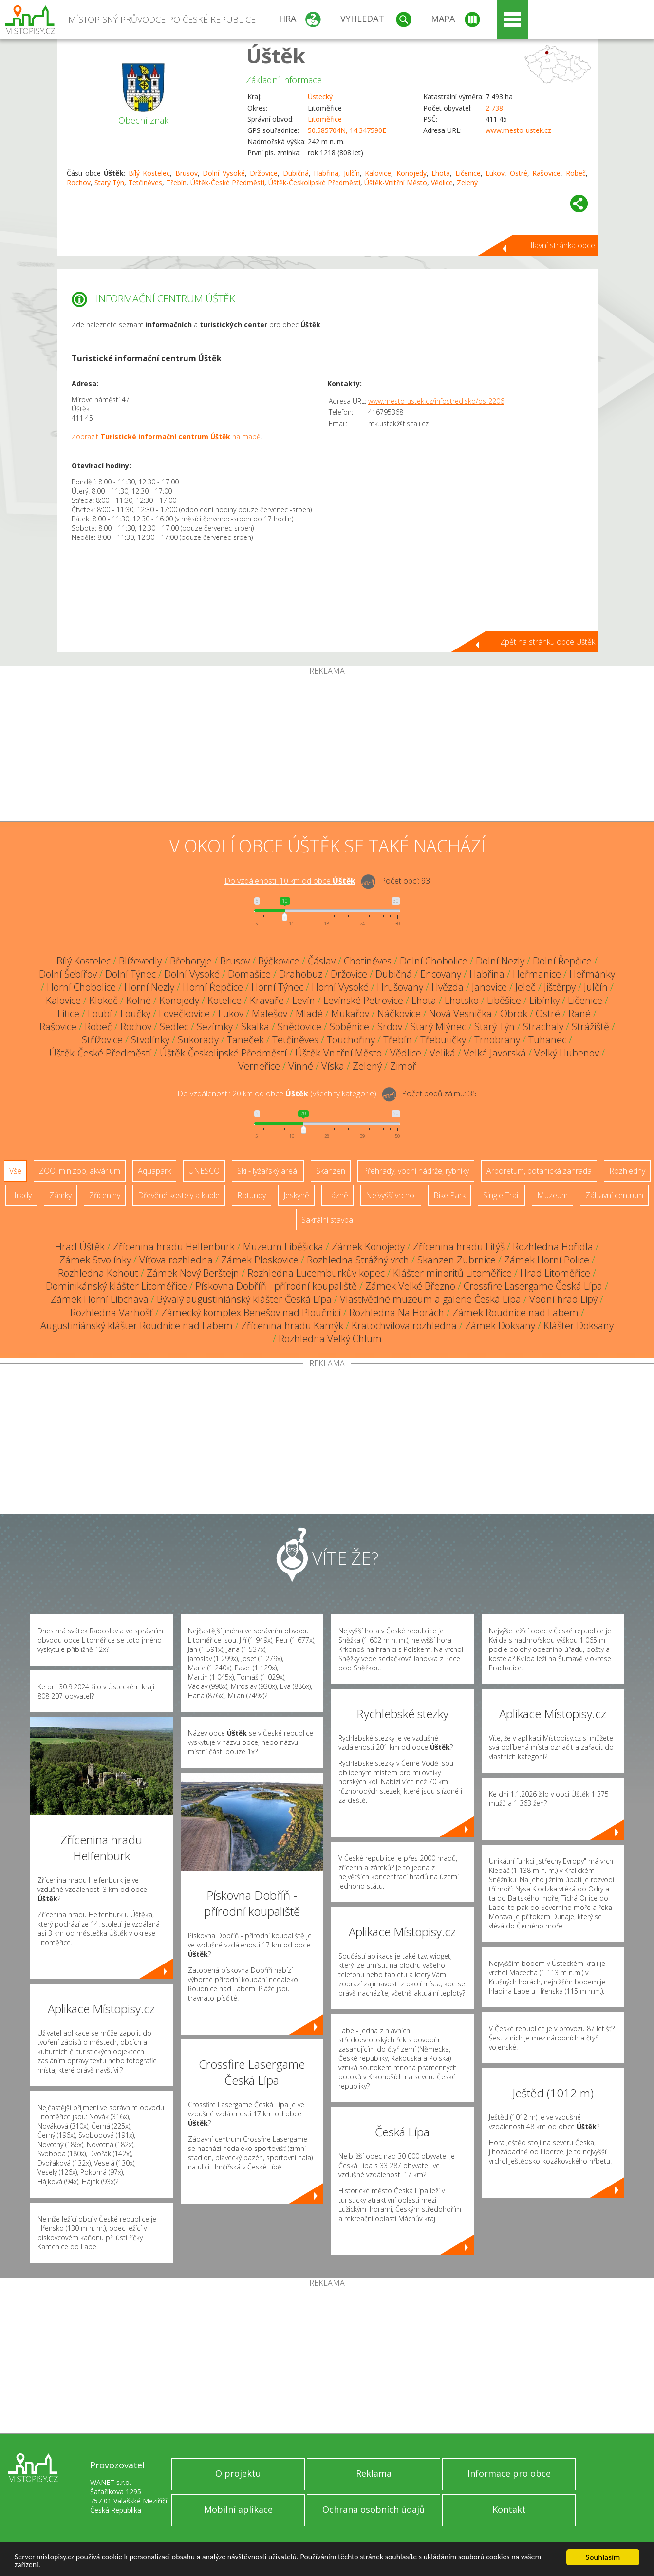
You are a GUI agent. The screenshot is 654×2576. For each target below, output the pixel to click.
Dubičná (296, 173)
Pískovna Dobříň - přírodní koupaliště (276, 1286)
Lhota (440, 173)
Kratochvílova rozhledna (404, 1325)
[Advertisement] (327, 748)
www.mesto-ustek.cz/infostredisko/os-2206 (436, 401)
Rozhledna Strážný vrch (358, 1259)
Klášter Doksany (578, 1325)
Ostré (518, 173)
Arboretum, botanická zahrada (539, 1171)
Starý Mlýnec (438, 1026)
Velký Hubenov (566, 1052)
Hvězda (447, 987)
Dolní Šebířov (68, 974)
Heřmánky (592, 974)
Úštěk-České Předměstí (227, 182)
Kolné (138, 1000)
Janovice (489, 987)
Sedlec (174, 1026)
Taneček (245, 1039)
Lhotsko (462, 1000)
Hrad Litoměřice (555, 1272)
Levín (303, 1000)
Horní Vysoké (340, 987)
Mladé (309, 1013)
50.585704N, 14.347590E (347, 130)
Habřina (326, 173)
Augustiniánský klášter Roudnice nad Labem (136, 1325)
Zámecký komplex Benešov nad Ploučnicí (251, 1312)
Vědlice (442, 182)
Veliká (442, 1052)
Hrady (21, 1195)
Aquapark (154, 1171)
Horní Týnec (277, 987)
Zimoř (403, 1066)
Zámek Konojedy (368, 1246)
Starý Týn (109, 182)
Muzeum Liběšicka (283, 1246)
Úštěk (275, 55)
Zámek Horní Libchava (100, 1299)
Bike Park (449, 1195)
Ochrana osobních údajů (373, 2509)
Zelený (467, 182)
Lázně (337, 1195)
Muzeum (552, 1195)
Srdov (389, 1026)
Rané (579, 1013)
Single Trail (501, 1195)
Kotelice (224, 1000)
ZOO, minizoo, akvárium (79, 1171)
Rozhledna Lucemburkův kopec (316, 1272)
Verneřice (259, 1066)
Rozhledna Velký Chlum (330, 1338)
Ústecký (320, 96)
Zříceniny (104, 1195)
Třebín (176, 182)
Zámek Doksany (500, 1325)
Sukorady (198, 1039)
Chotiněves (368, 960)
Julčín (352, 173)
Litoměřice (325, 119)
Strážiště (590, 1026)
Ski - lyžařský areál (268, 1171)
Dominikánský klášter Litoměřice (116, 1286)
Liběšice (504, 1000)
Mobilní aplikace (238, 2509)
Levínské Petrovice (363, 1000)
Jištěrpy (560, 987)
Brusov (186, 173)
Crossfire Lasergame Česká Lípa (533, 1286)
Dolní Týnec (130, 974)
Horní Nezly (149, 987)
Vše (15, 1171)
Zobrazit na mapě (166, 436)
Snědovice (299, 1026)
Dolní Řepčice (562, 960)
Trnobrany (497, 1039)
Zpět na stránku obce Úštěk (547, 641)
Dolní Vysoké (223, 173)
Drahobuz (300, 974)
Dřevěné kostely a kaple (179, 1195)
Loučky (135, 1013)
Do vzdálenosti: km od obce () (276, 1093)
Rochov (79, 182)
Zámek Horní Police (546, 1259)
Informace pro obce (509, 2473)
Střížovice (102, 1039)
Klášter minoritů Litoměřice (452, 1272)
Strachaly (543, 1026)
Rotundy (251, 1195)
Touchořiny (351, 1039)
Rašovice (546, 173)
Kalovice (378, 173)
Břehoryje (191, 960)
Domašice (249, 974)
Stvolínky (150, 1039)
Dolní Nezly (500, 960)
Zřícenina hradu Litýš (459, 1246)
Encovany (440, 974)
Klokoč (103, 1000)
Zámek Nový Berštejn (193, 1272)
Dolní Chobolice (433, 960)
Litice (68, 1013)
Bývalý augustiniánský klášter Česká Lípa (244, 1299)
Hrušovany (400, 987)
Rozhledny (627, 1171)
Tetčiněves (145, 182)
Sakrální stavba (327, 1219)
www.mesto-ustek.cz (518, 130)
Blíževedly (140, 960)
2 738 (494, 107)
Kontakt (509, 2509)
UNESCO (204, 1171)
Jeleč (525, 987)
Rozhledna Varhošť (111, 1312)
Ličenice (468, 173)
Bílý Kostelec (149, 173)
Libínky (544, 1000)
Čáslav (322, 960)
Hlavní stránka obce (561, 245)
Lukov (495, 173)
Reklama (374, 2473)
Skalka (255, 1026)
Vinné (300, 1066)
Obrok (513, 1013)
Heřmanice (537, 974)
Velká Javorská (495, 1052)
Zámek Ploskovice (260, 1259)
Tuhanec (547, 1039)
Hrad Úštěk (80, 1246)
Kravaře (267, 1000)
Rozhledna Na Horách (396, 1312)
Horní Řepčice (213, 987)
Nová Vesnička (460, 1013)
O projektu (238, 2473)
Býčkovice (278, 960)
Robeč (576, 173)
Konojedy (411, 173)
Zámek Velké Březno (410, 1286)
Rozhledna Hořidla (553, 1246)
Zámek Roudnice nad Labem (515, 1312)
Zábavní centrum (614, 1195)
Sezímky (215, 1026)
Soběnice (349, 1026)
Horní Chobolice (81, 987)
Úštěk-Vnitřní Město (395, 182)
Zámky (60, 1195)
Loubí (100, 1013)
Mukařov (350, 1013)
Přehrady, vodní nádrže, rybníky (416, 1171)
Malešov (269, 1013)
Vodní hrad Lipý (563, 1299)
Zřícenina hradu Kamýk (292, 1325)
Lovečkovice (184, 1013)
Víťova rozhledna (176, 1259)
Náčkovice (399, 1013)
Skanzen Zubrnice (456, 1259)
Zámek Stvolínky (95, 1259)
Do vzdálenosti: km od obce (289, 880)
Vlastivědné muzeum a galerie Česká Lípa (430, 1299)
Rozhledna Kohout (98, 1272)
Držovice (264, 173)
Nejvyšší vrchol (391, 1195)
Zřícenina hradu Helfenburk (174, 1246)
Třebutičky (443, 1039)
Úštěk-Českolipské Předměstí (314, 182)
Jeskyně (296, 1195)
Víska (332, 1066)
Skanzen (330, 1171)
